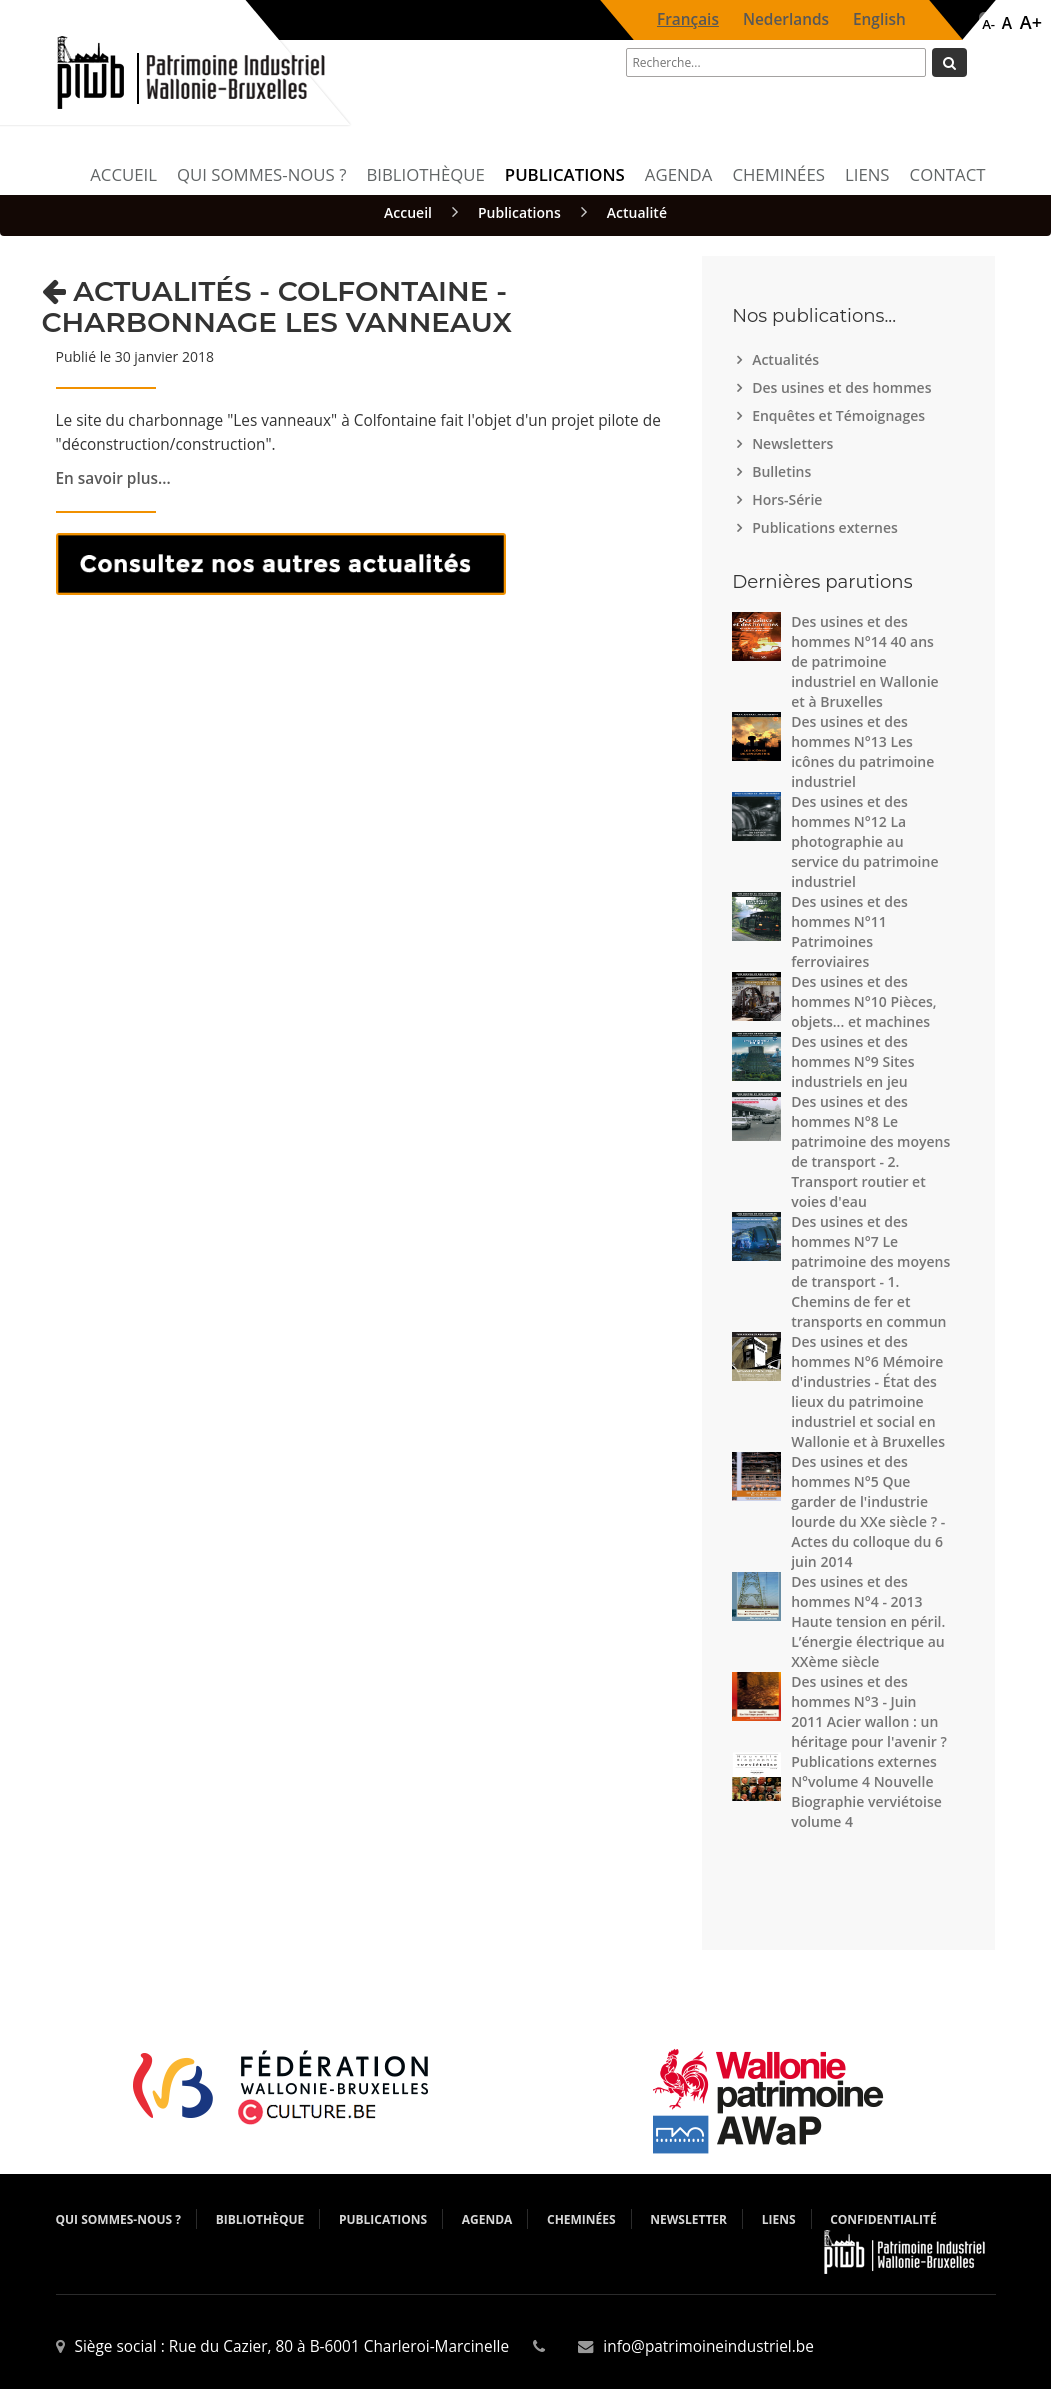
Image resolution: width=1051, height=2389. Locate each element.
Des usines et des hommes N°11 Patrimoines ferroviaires (849, 931)
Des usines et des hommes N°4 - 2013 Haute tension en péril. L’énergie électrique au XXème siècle (868, 1621)
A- (988, 24)
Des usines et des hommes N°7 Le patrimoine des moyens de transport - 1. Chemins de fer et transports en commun (870, 1271)
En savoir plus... (113, 478)
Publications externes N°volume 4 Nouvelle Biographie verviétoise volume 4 (866, 1791)
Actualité (637, 212)
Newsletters (795, 443)
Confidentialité (883, 2219)
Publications (565, 174)
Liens (867, 174)
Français (688, 19)
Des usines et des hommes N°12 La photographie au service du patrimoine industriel (864, 841)
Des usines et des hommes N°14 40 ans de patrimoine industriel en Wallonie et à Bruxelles (864, 661)
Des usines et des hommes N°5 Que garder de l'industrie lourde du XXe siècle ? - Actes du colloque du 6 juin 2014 (868, 1511)
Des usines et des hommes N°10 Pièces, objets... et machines (864, 1001)
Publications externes (827, 527)
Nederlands (786, 19)
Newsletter (688, 2219)
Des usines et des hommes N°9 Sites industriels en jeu (852, 1061)
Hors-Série (789, 499)
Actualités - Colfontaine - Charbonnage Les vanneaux (277, 306)
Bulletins (784, 471)
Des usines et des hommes (844, 387)
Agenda (679, 174)
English (879, 19)
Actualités (788, 359)
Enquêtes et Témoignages (841, 415)
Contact (948, 174)
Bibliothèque (425, 174)
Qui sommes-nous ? (261, 174)
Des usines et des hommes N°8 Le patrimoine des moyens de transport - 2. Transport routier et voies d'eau (870, 1151)
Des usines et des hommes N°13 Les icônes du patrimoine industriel (862, 751)
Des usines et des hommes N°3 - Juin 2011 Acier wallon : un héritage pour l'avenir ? (869, 1711)
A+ (1031, 22)
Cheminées (778, 174)
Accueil (123, 174)
